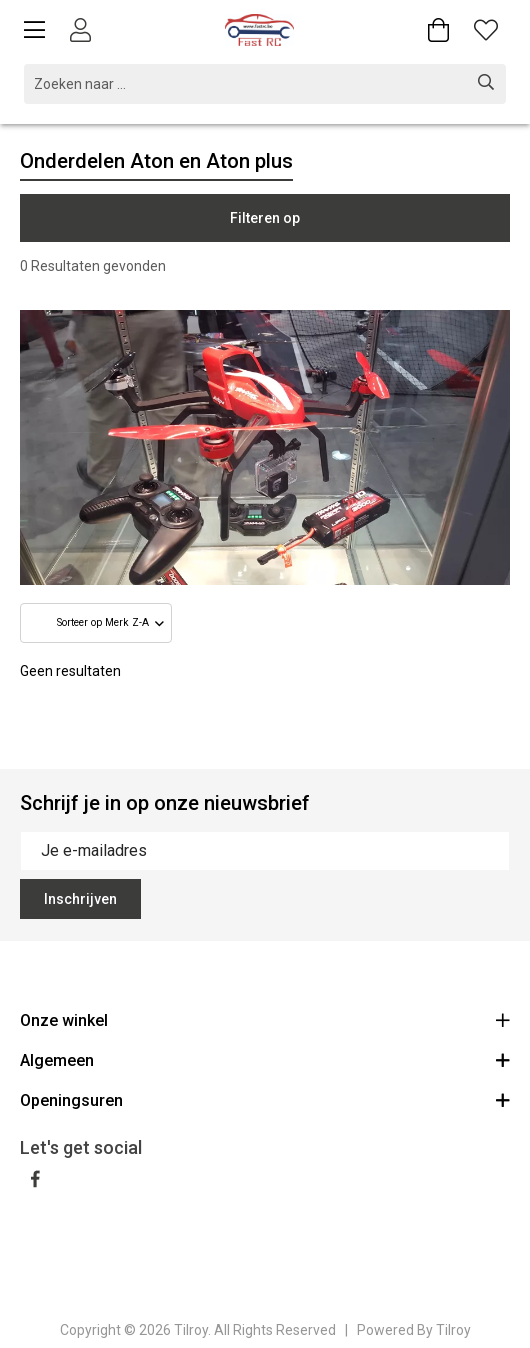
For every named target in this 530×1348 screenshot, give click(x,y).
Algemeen (265, 1059)
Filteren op (265, 218)
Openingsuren (265, 1099)
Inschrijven (80, 899)
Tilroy (453, 1330)
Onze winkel (265, 1019)
